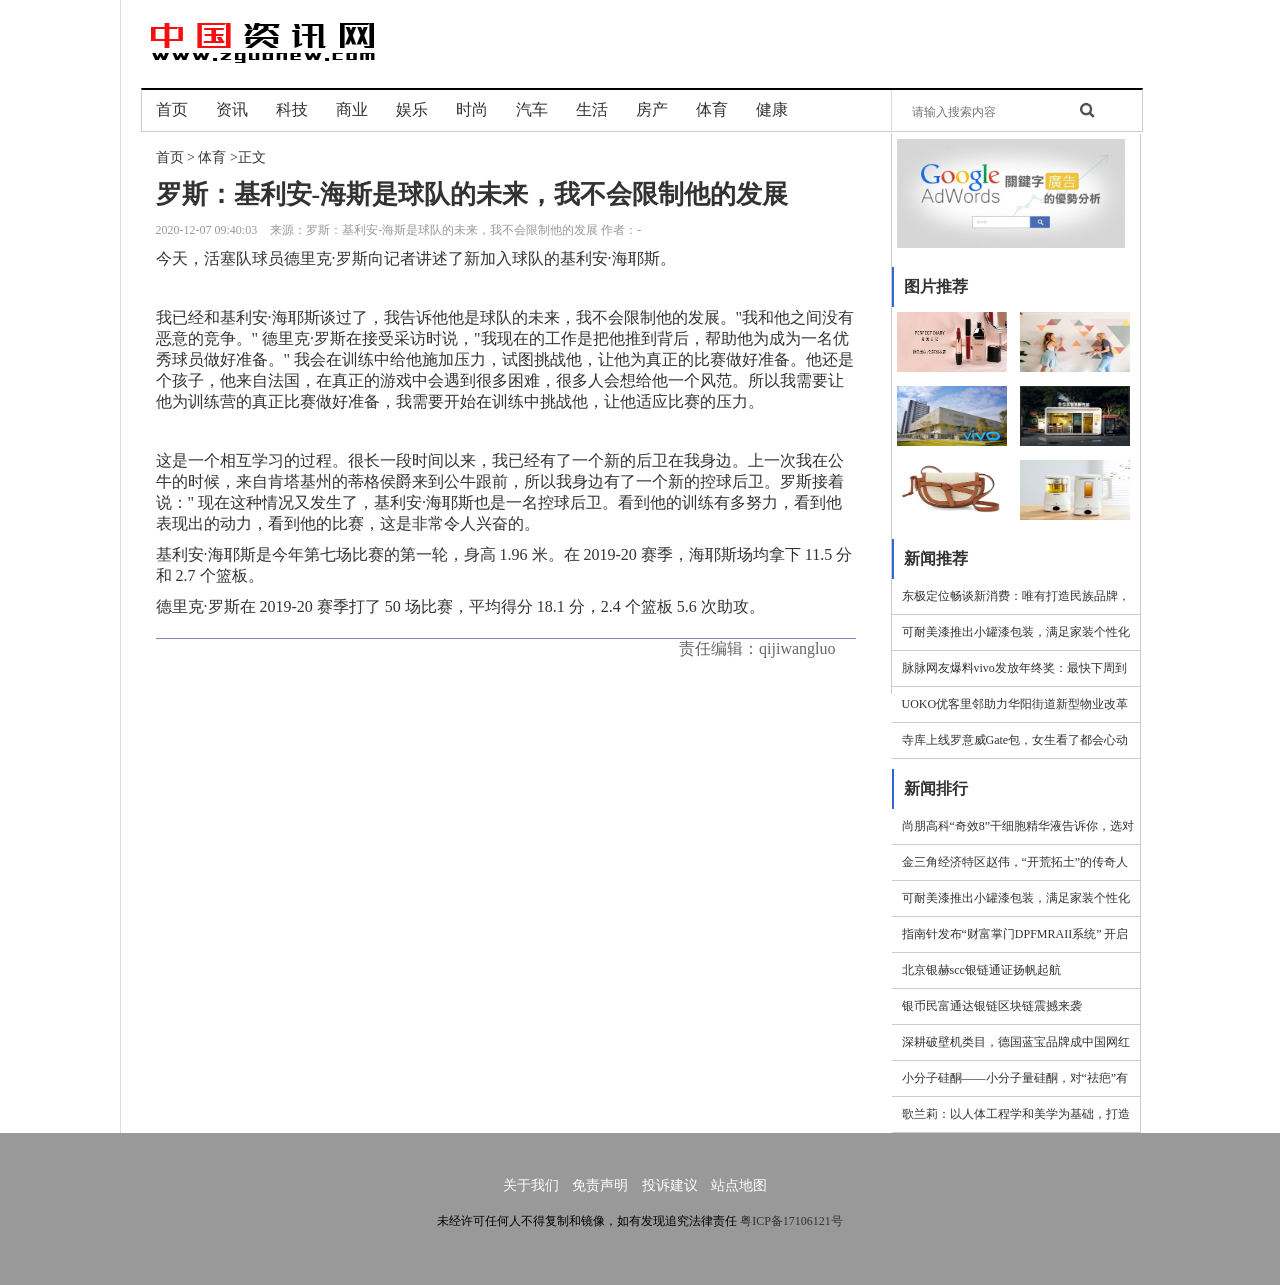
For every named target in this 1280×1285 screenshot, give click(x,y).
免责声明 (600, 1185)
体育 (212, 157)
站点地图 (739, 1185)
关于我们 (531, 1185)
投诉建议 (670, 1185)
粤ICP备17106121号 (791, 1221)
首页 (170, 157)
